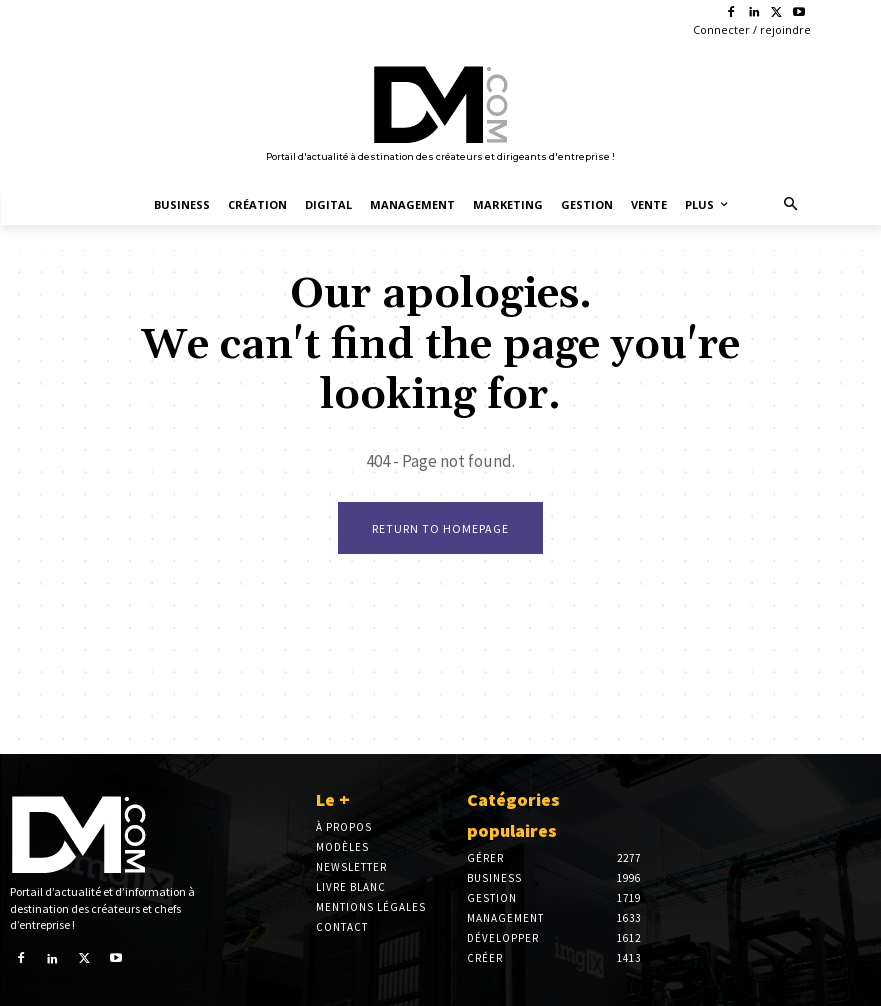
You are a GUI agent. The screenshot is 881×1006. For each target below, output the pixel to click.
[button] (790, 205)
